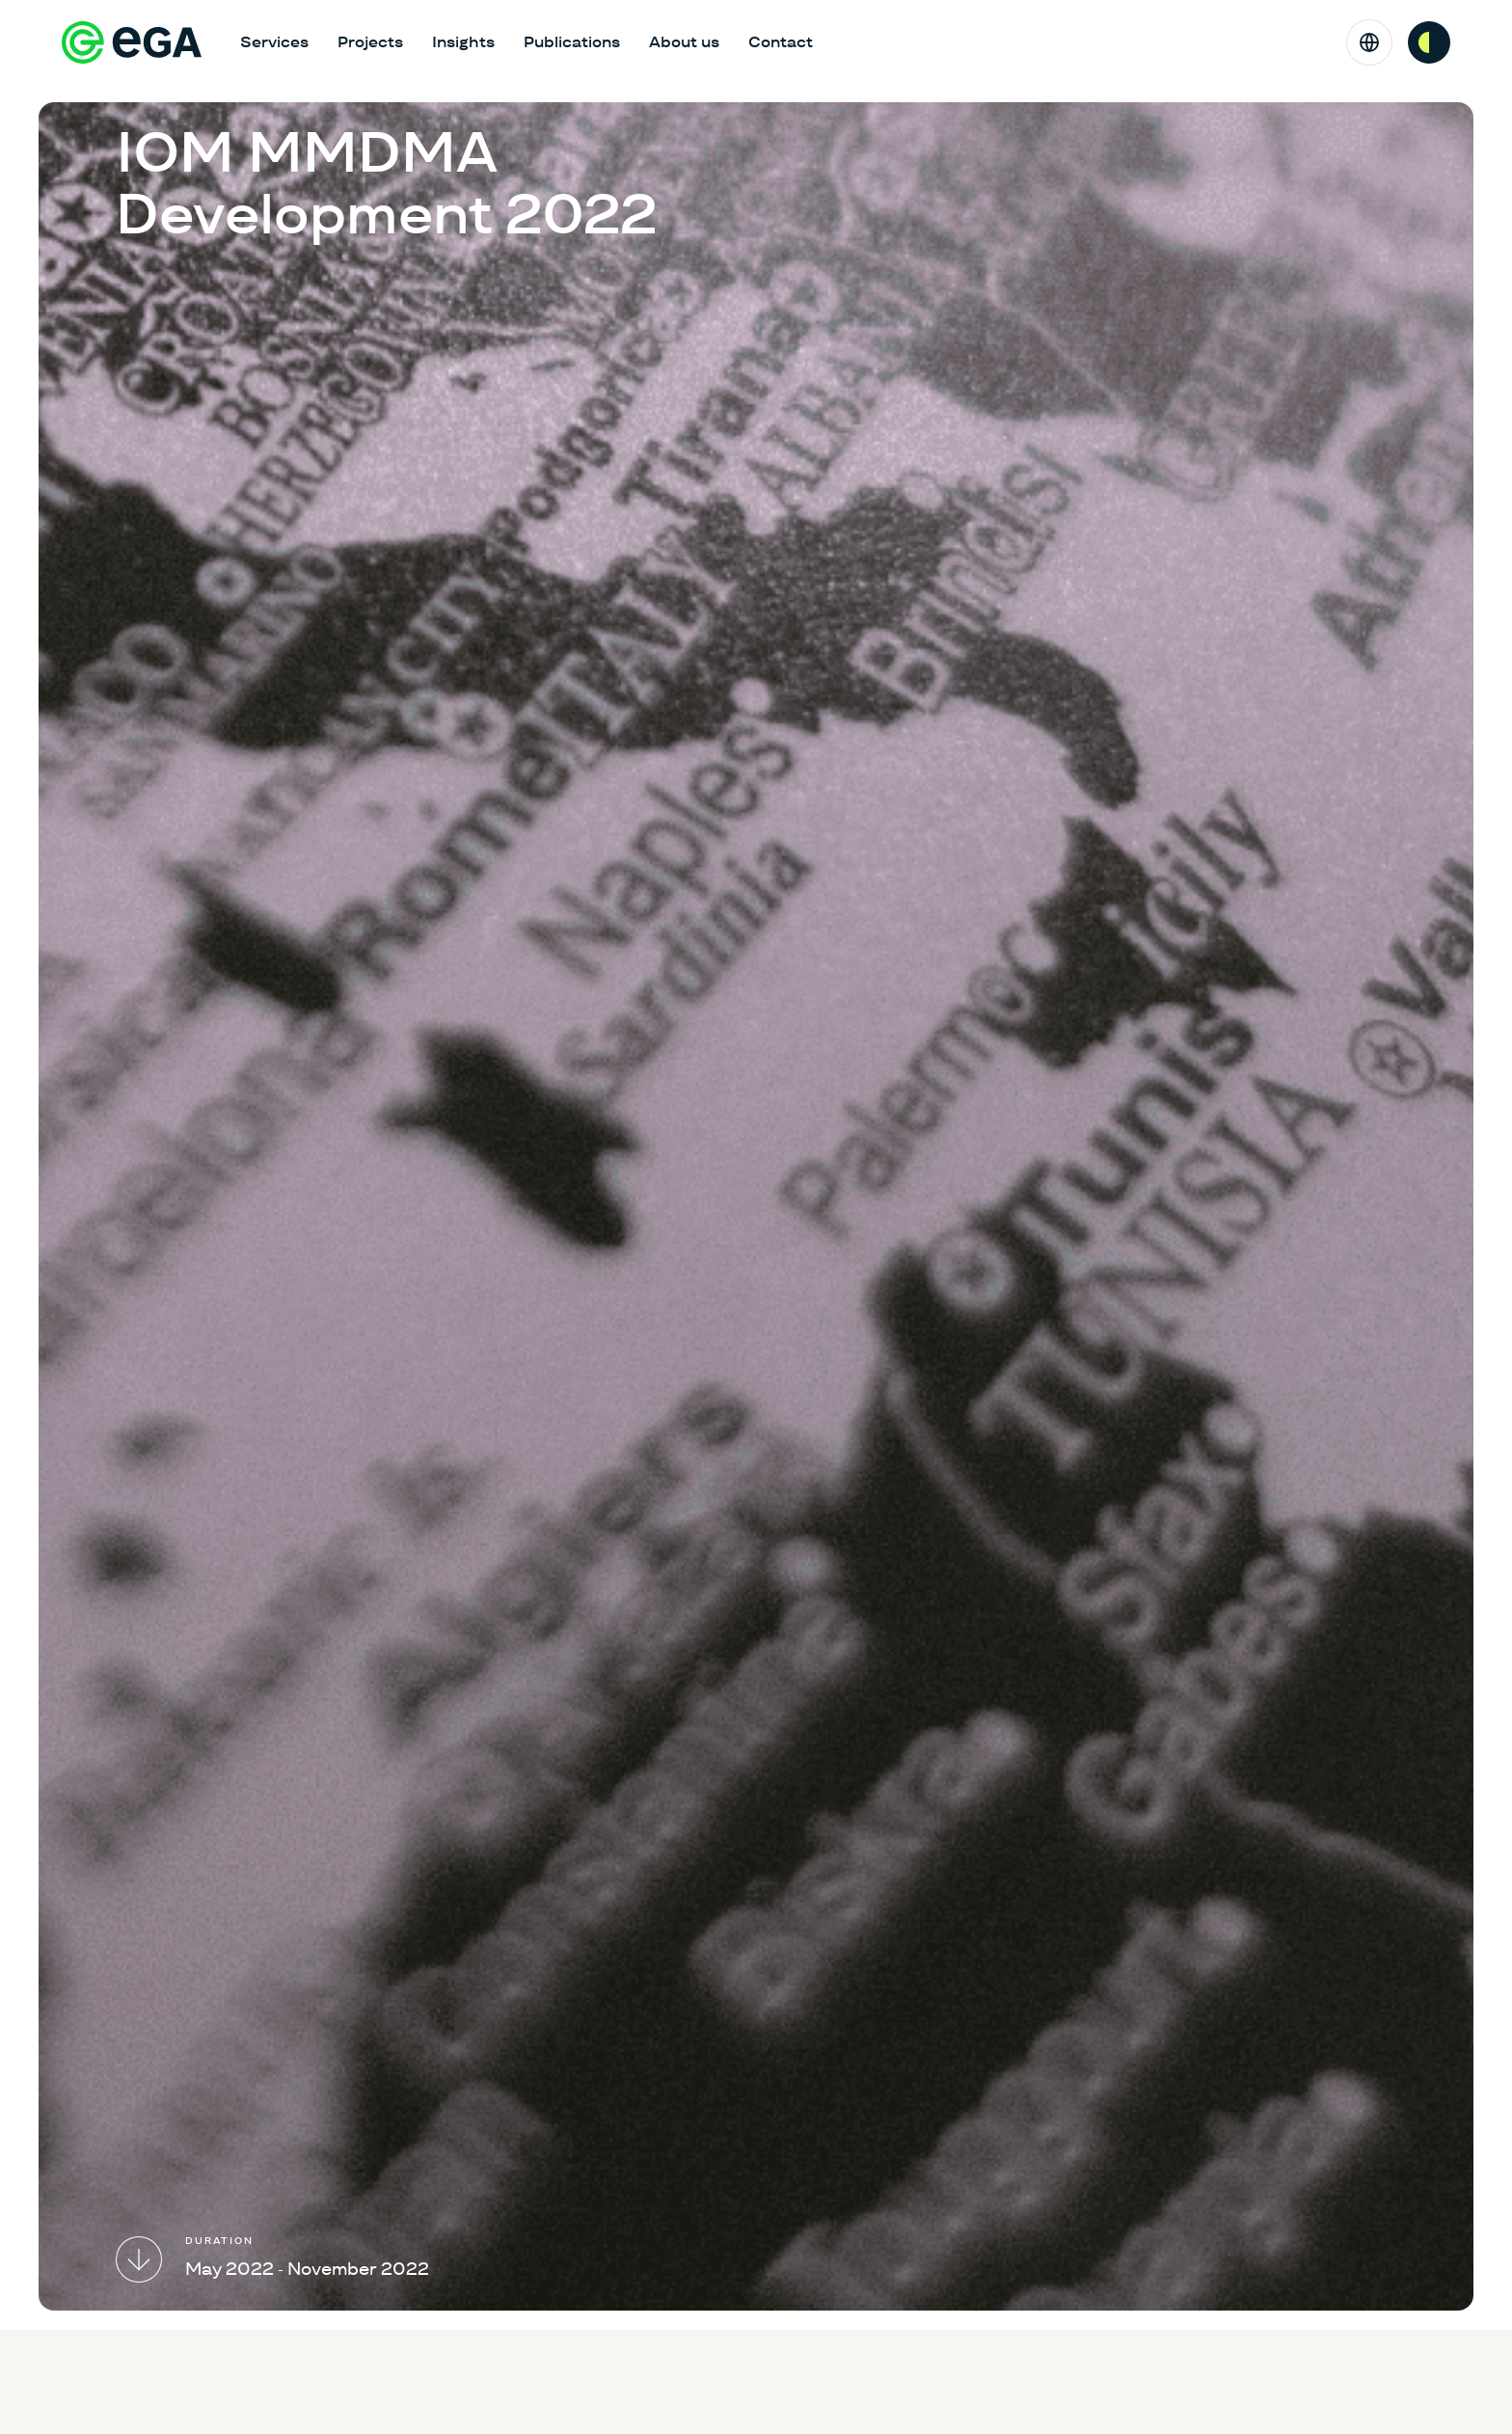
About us (684, 42)
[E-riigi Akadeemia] (132, 42)
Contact (780, 42)
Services (274, 42)
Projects (370, 42)
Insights (463, 42)
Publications (572, 42)
